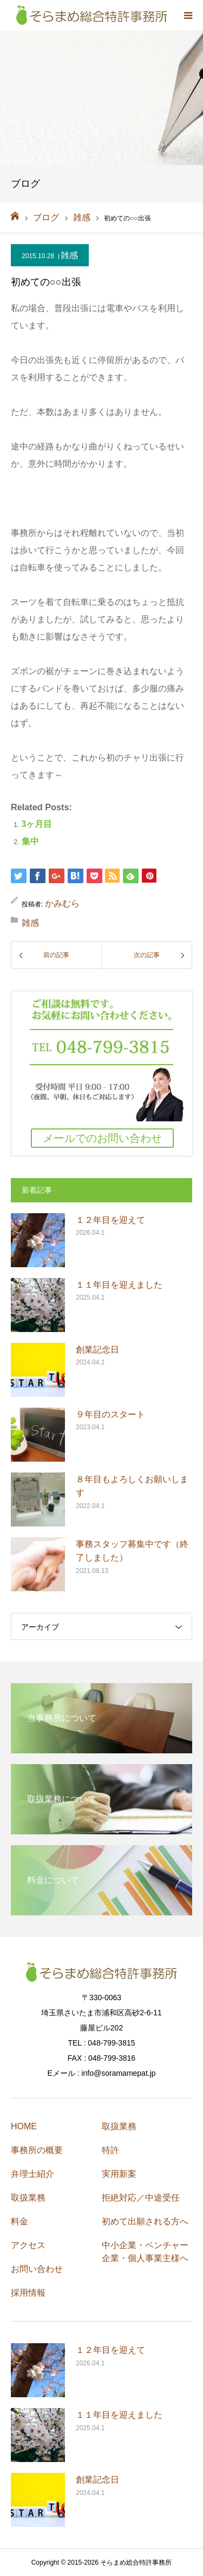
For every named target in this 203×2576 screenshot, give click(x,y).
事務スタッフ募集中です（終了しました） (132, 1551)
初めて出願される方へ (145, 2221)
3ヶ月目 (37, 824)
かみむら (62, 903)
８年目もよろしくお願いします (132, 1486)
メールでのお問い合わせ (102, 1138)
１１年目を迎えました (119, 1284)
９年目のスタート (110, 1414)
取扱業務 (28, 2197)
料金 (19, 2221)
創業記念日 (97, 1349)
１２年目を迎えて (110, 1220)
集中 (30, 841)
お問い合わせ (37, 2269)
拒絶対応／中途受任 (141, 2197)
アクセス (28, 2245)
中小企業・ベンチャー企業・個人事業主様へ (145, 2252)
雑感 (69, 255)
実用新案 (119, 2173)
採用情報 (28, 2292)
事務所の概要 (37, 2150)
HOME (24, 2126)
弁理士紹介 (32, 2173)
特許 (110, 2150)
